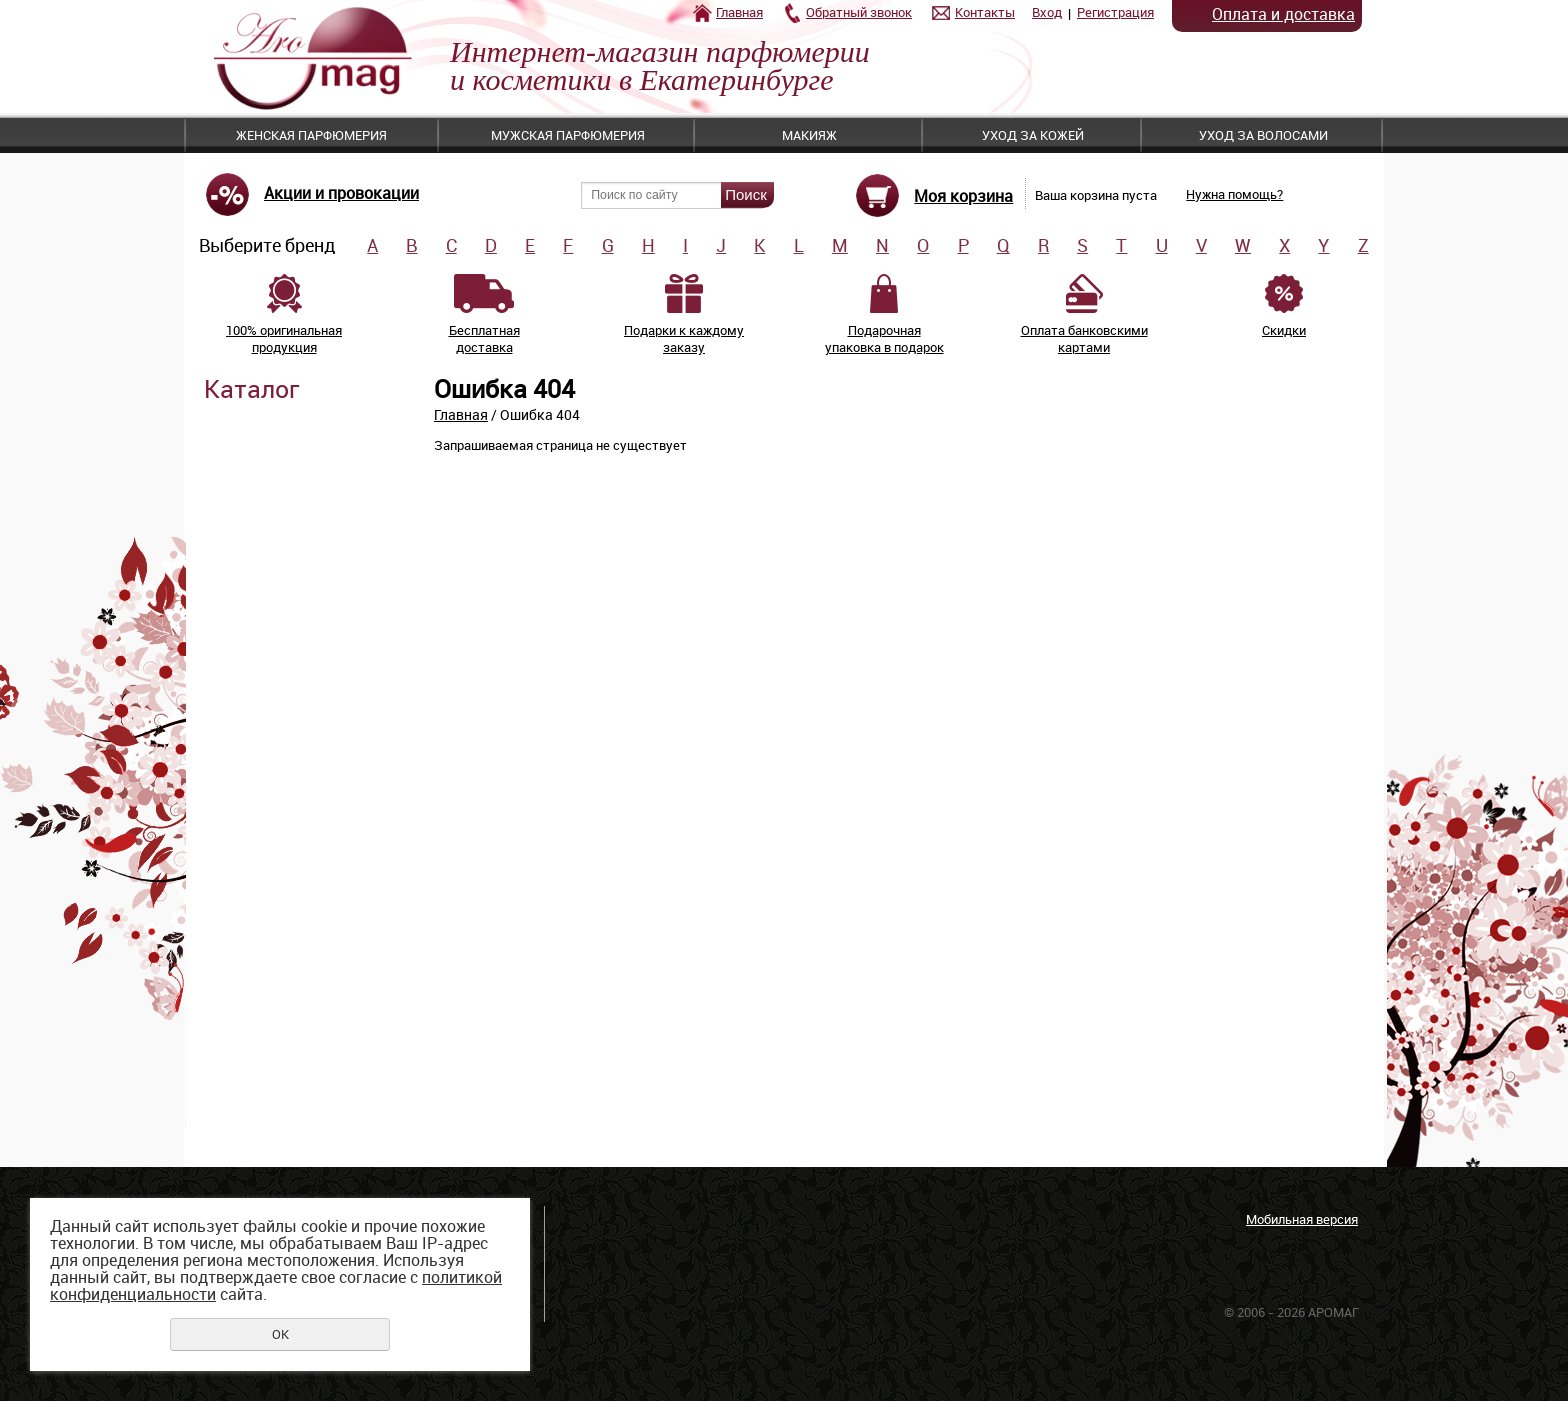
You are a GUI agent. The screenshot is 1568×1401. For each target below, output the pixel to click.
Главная (739, 12)
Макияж (809, 135)
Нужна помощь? (1234, 194)
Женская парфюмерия (311, 135)
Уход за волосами (1263, 135)
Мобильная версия (1302, 1219)
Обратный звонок (859, 12)
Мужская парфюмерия (568, 135)
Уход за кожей (1033, 135)
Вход (1047, 12)
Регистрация (1115, 12)
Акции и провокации (341, 193)
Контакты (985, 12)
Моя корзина (963, 196)
